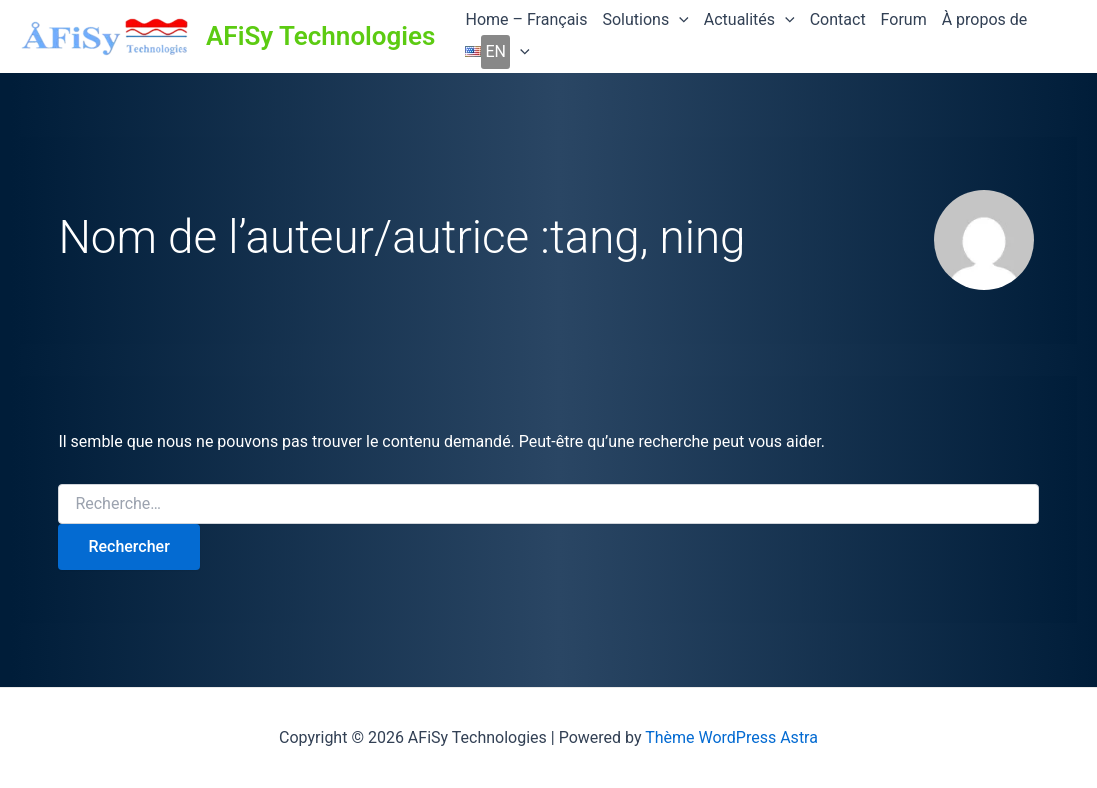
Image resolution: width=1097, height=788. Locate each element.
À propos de (985, 19)
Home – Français (526, 19)
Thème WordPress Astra (731, 737)
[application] (679, 20)
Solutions (645, 20)
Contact (838, 19)
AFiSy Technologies (320, 36)
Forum (904, 19)
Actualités (749, 20)
